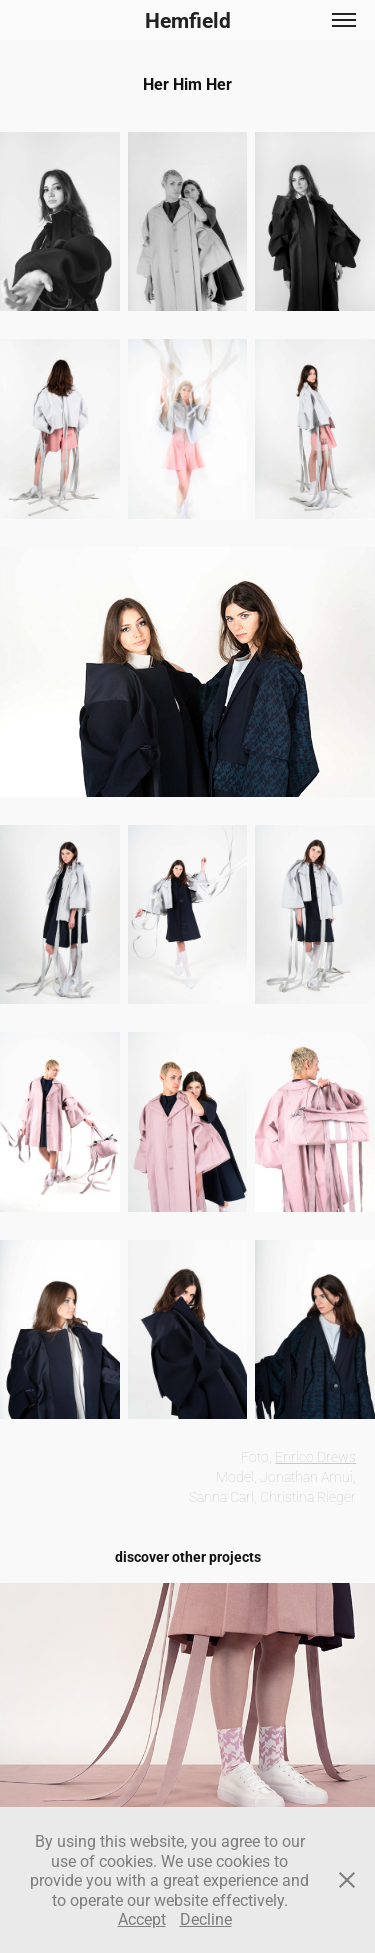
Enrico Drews (315, 1456)
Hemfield (188, 20)
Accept (142, 1918)
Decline (206, 1918)
